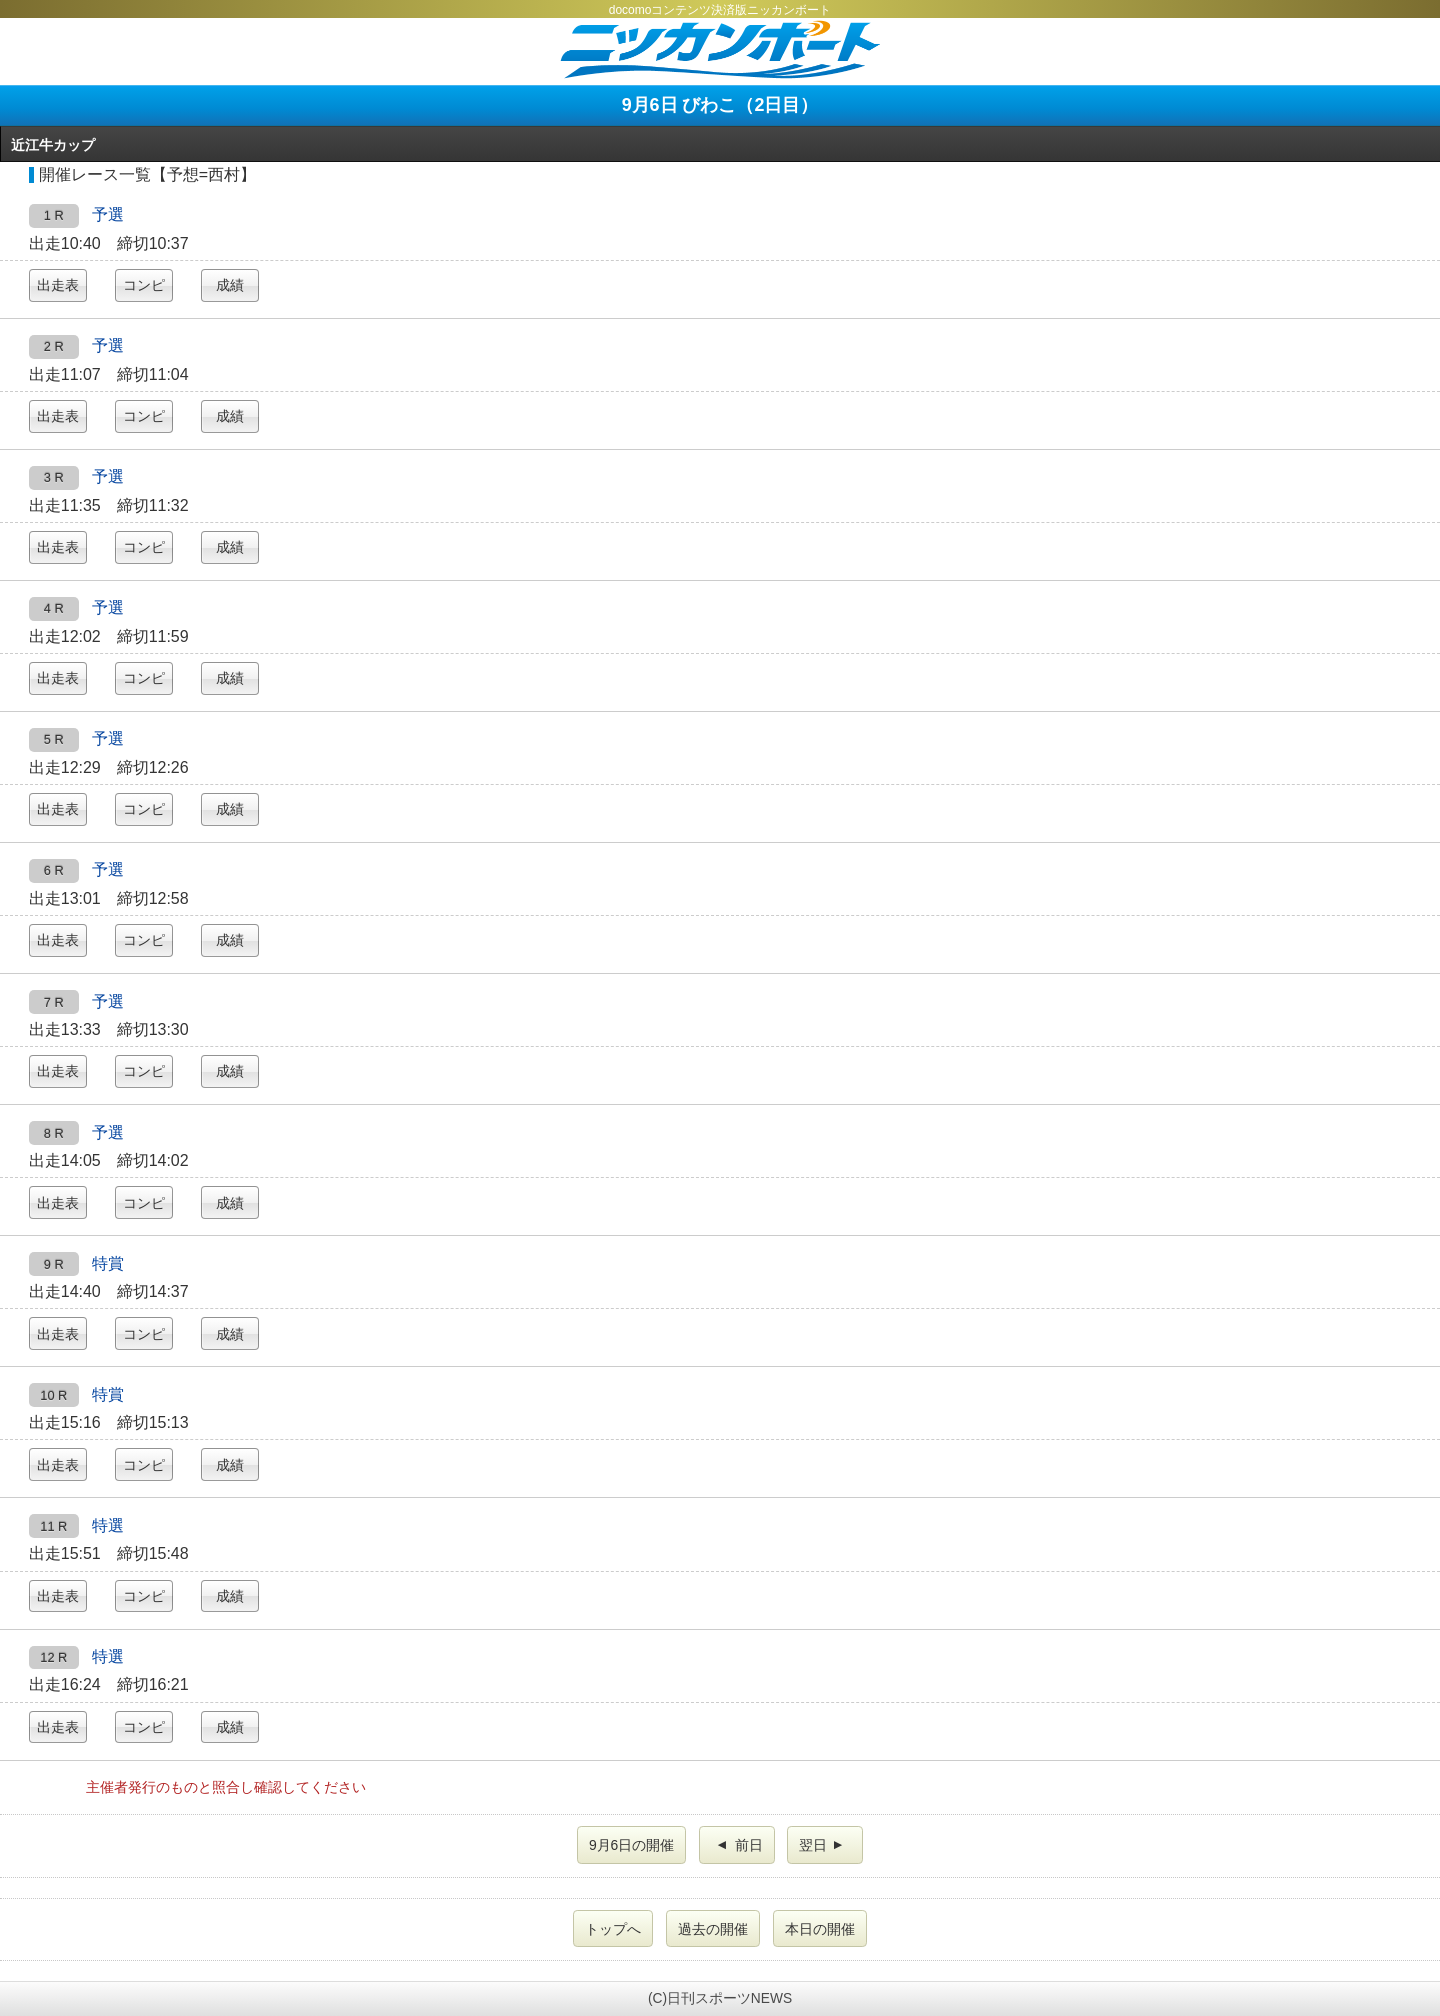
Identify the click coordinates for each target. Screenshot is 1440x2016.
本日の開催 (820, 1929)
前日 (739, 1845)
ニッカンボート (720, 49)
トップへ (613, 1929)
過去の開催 (713, 1929)
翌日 (823, 1845)
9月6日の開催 (631, 1845)
